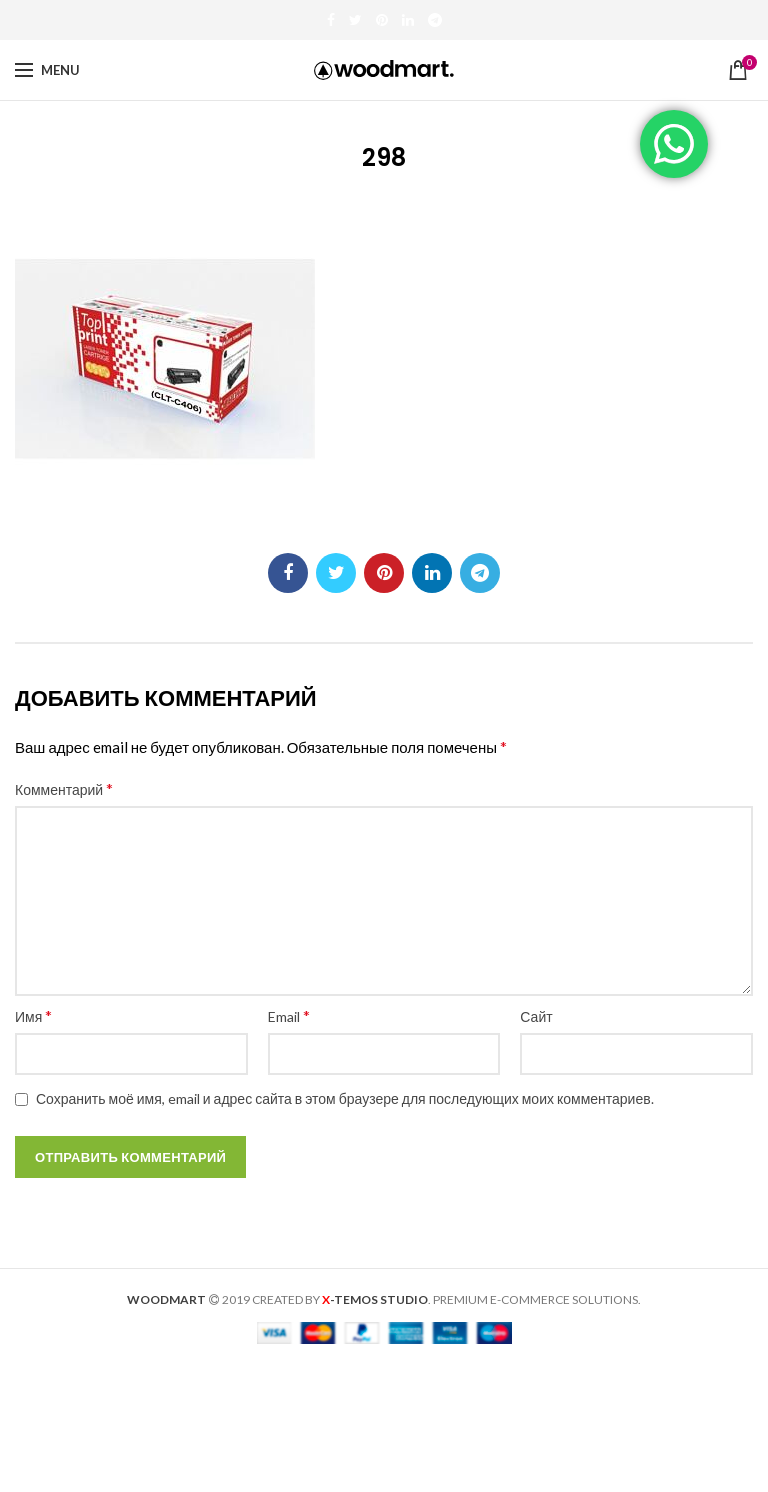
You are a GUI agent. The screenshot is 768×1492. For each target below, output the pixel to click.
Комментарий (64, 788)
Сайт (536, 1016)
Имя (33, 1015)
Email (289, 1015)
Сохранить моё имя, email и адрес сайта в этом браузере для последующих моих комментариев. (345, 1098)
